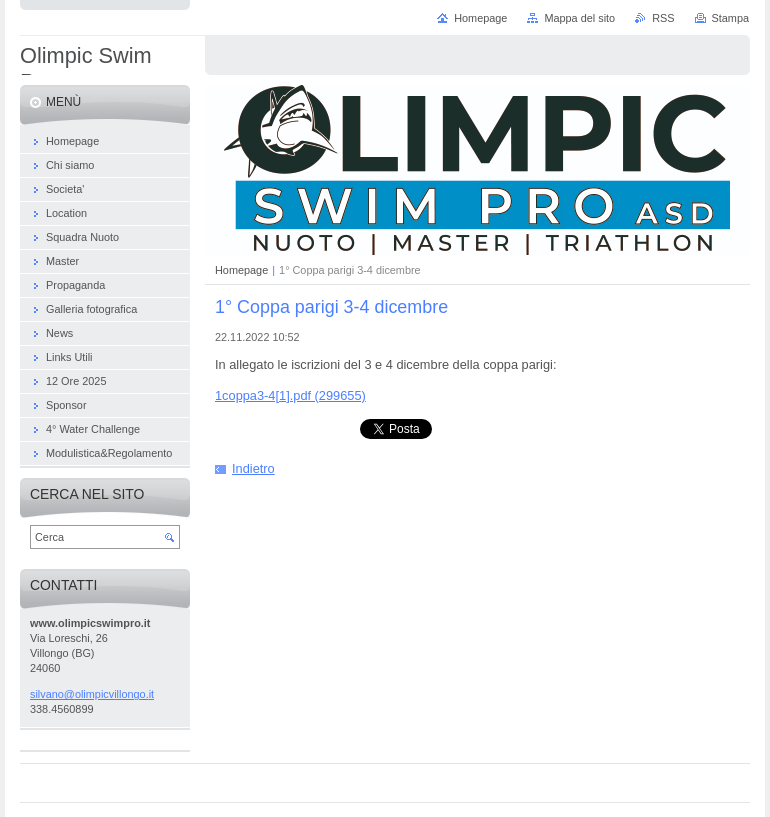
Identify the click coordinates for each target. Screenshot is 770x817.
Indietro (253, 468)
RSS (663, 18)
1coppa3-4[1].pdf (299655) (290, 395)
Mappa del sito (579, 18)
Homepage (241, 270)
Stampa (730, 18)
